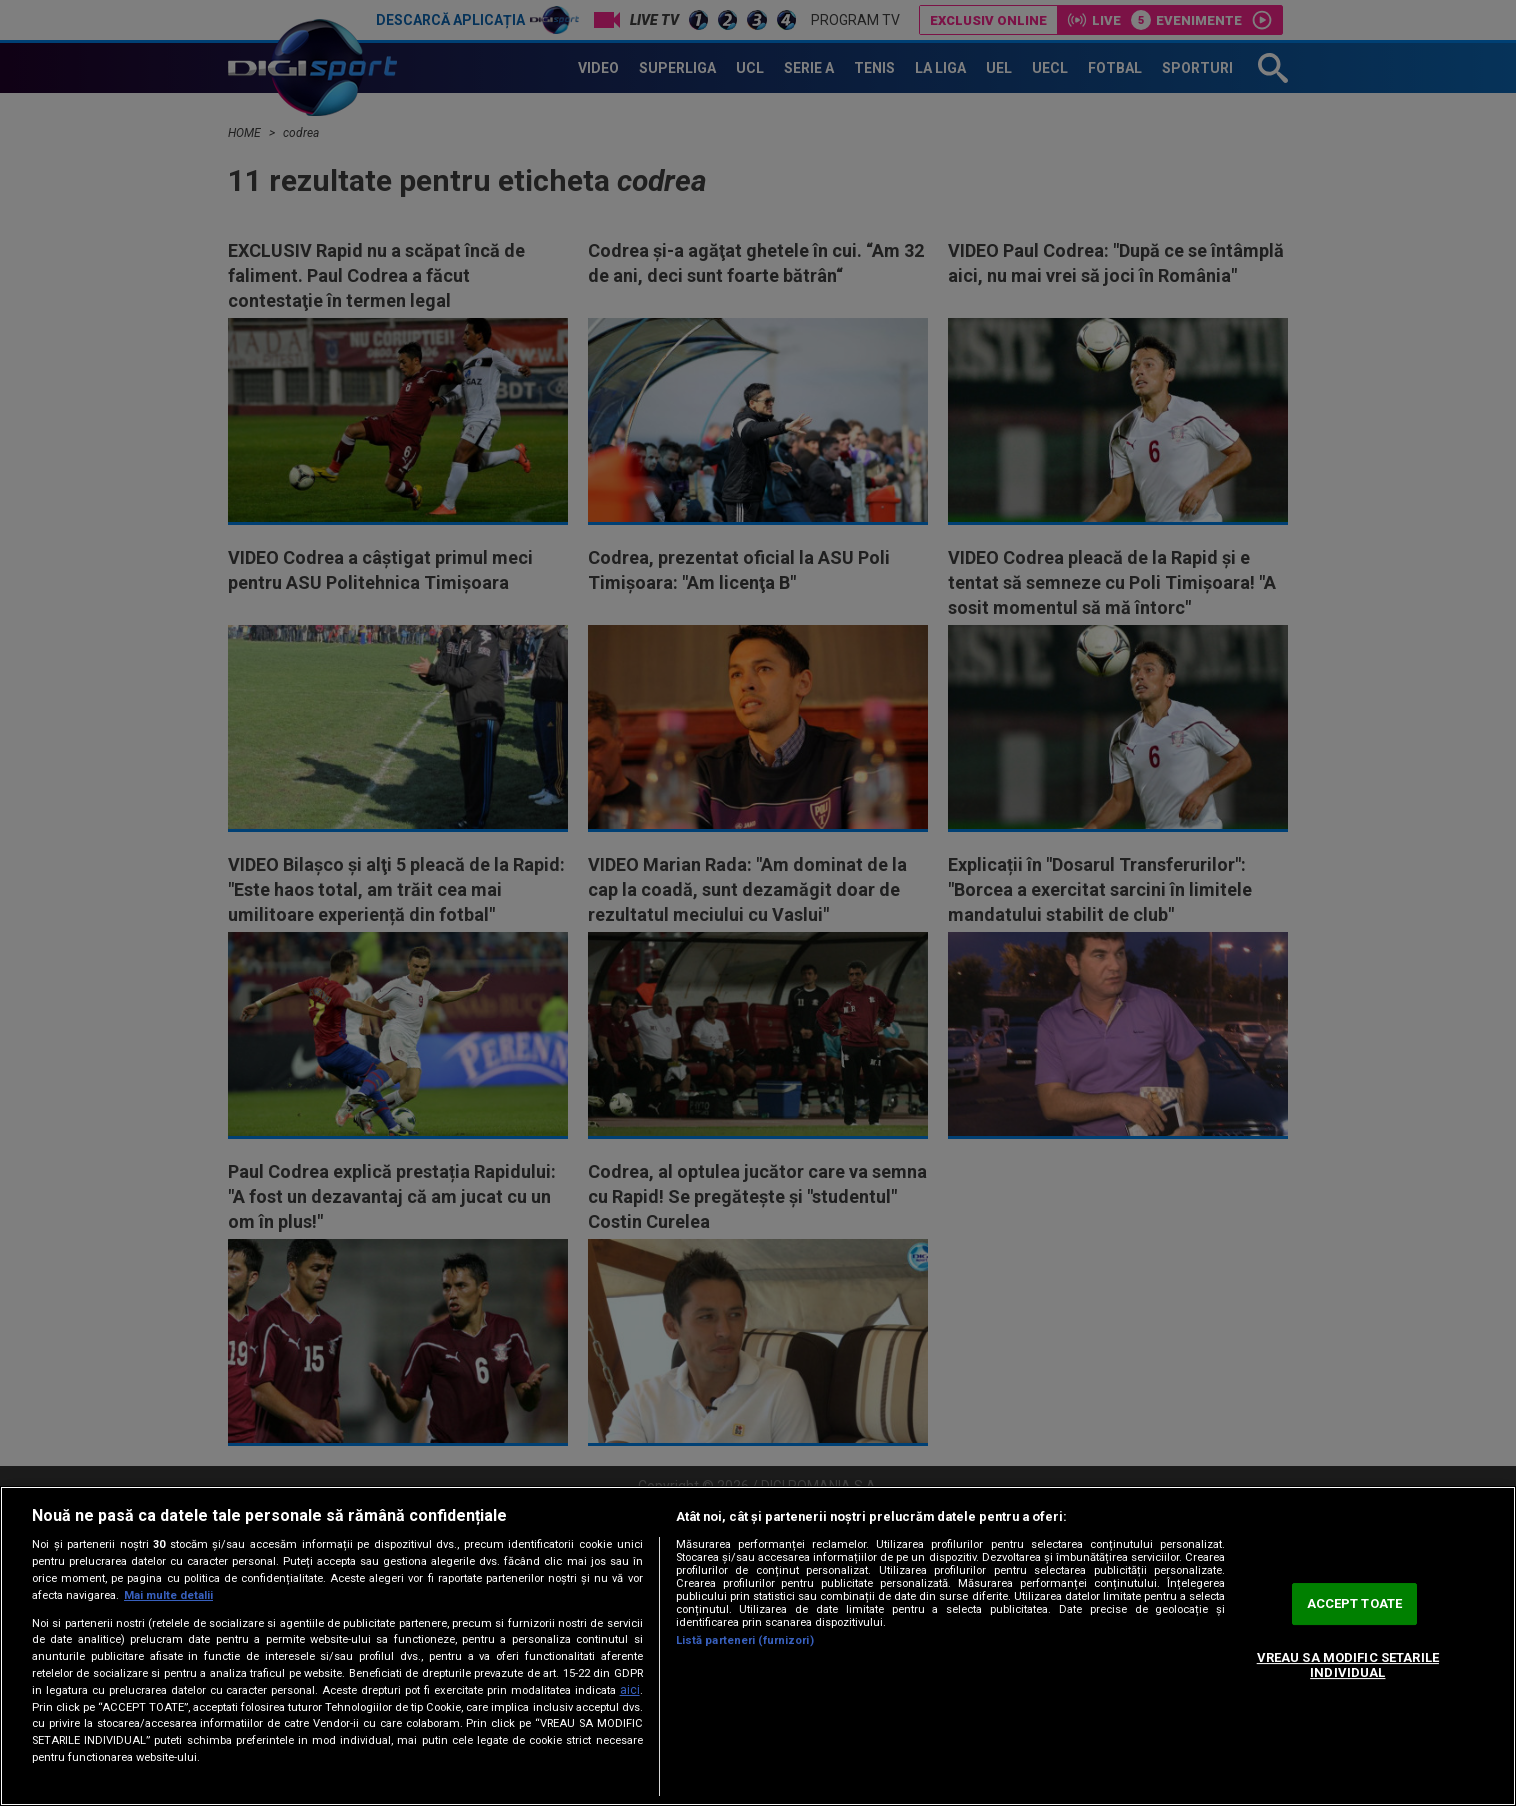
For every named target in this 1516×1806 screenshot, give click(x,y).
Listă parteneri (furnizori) (745, 1640)
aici (630, 1690)
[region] (758, 1646)
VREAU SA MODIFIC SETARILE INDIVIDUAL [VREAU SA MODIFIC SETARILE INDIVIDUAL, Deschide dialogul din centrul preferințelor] (1348, 1665)
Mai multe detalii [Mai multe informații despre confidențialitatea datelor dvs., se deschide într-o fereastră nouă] (168, 1595)
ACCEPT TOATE (1355, 1603)
